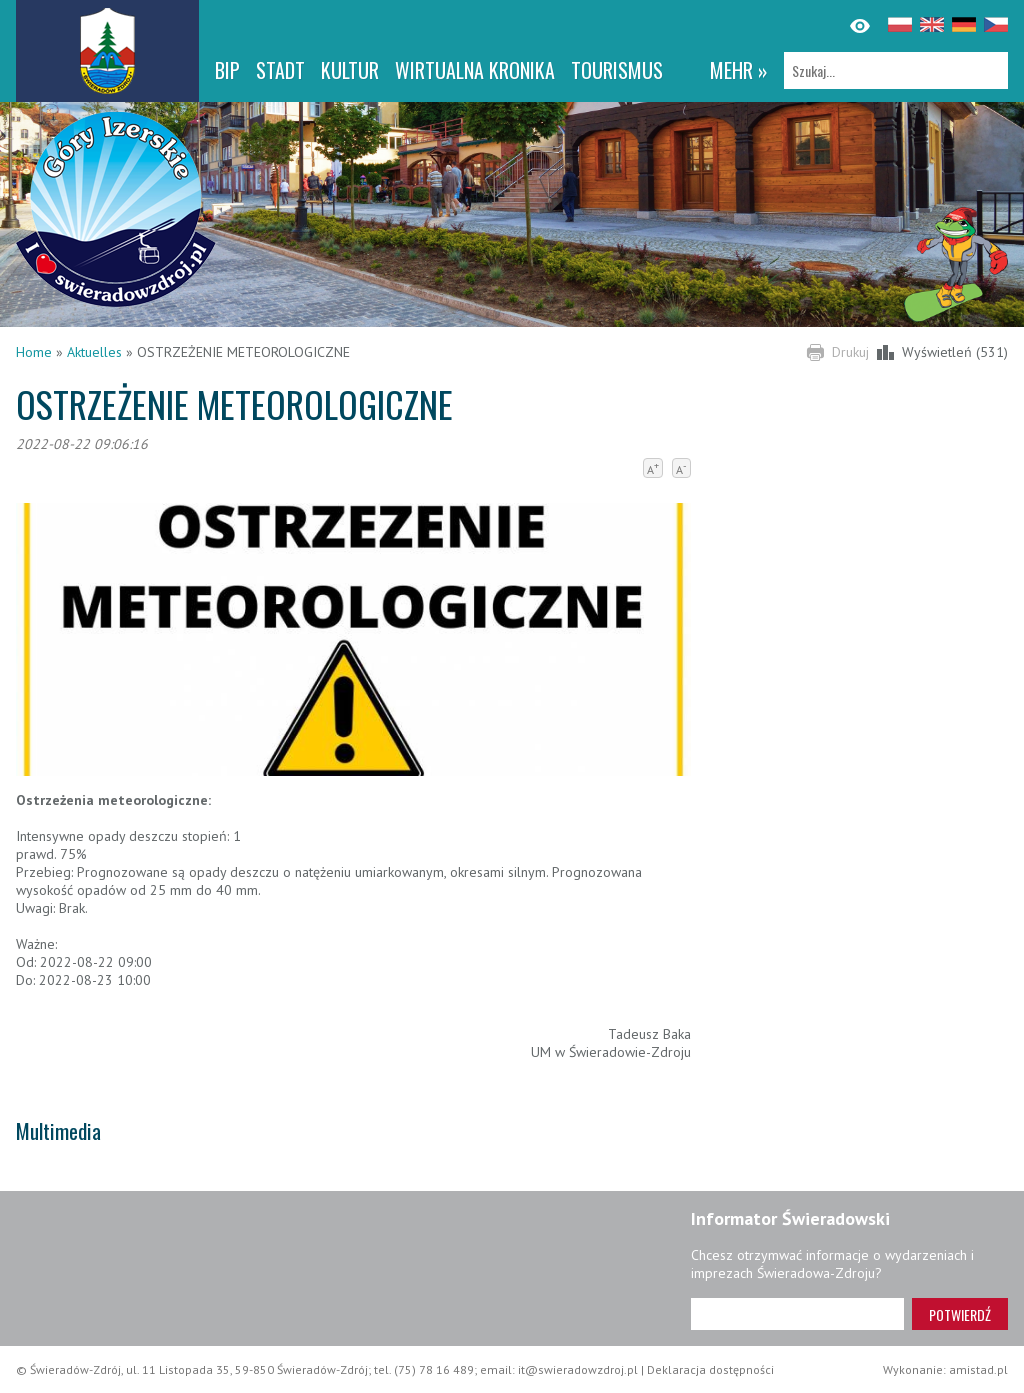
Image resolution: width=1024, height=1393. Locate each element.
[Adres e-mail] (797, 1314)
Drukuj (850, 352)
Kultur (350, 70)
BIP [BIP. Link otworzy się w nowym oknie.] (227, 70)
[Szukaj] (896, 70)
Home (34, 352)
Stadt (280, 70)
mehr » (739, 70)
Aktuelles (94, 352)
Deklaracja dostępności (710, 1369)
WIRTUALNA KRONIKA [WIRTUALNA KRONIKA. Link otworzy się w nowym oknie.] (475, 70)
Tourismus (617, 70)
